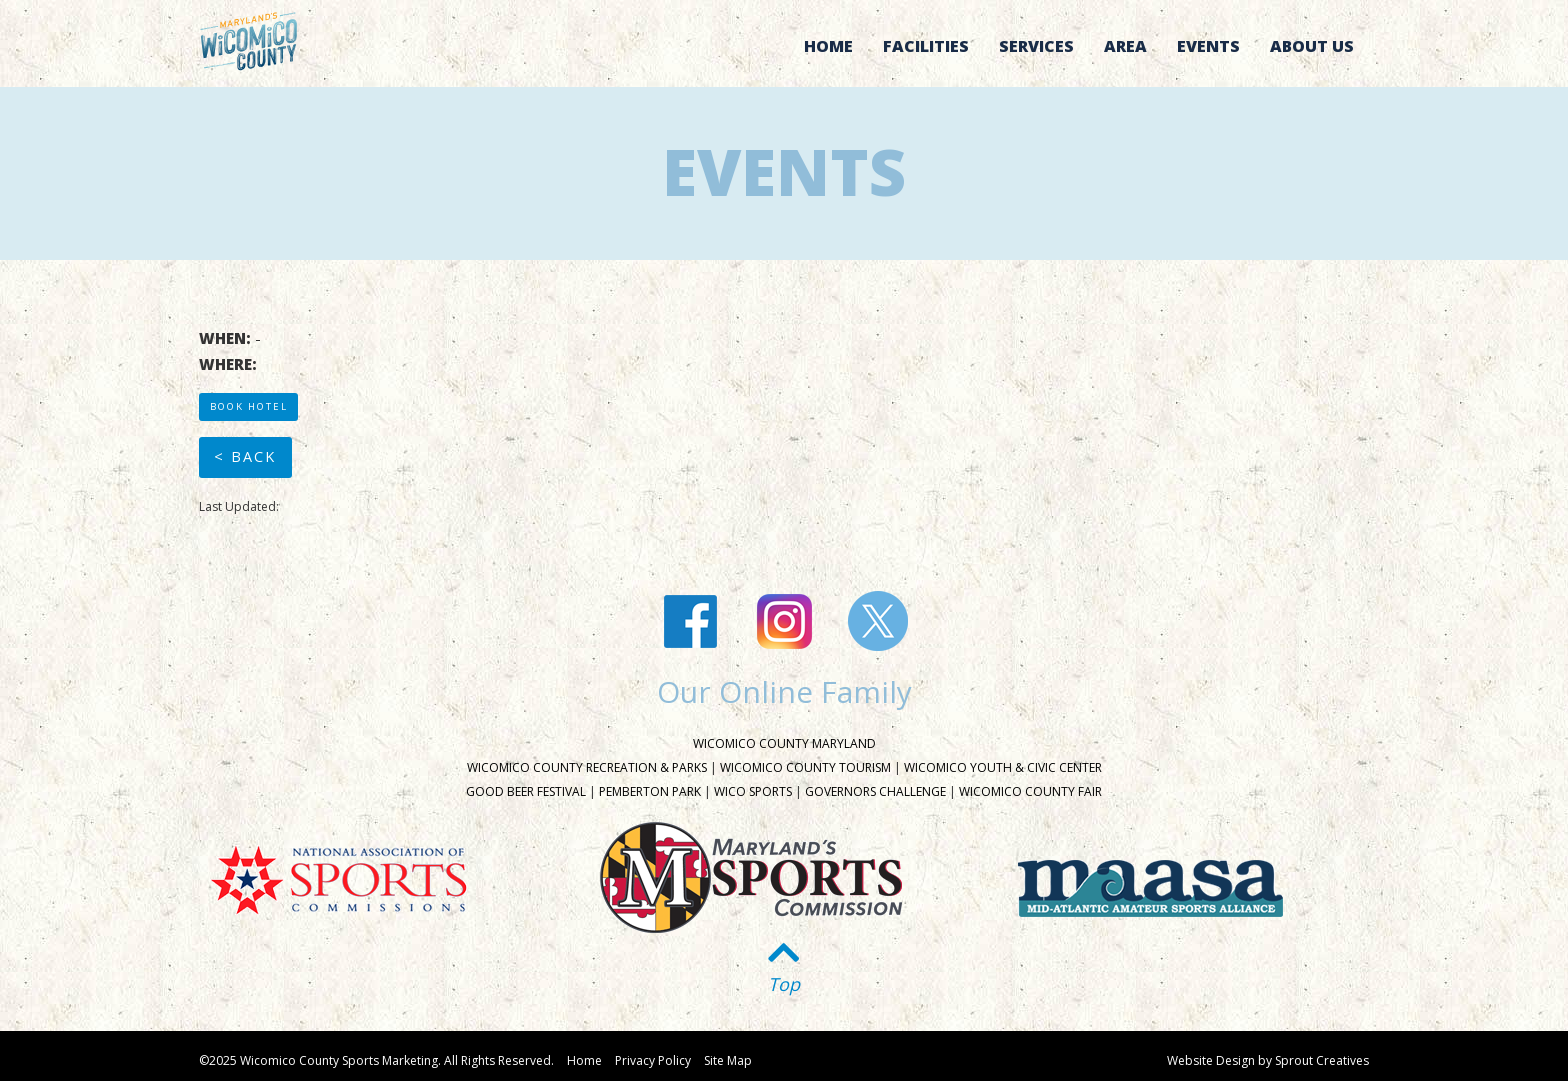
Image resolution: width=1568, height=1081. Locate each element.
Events (1208, 46)
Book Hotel (249, 406)
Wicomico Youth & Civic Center (1003, 767)
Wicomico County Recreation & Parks (587, 767)
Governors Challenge (875, 791)
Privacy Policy (653, 1060)
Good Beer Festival (526, 791)
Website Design (1211, 1060)
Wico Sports (753, 791)
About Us (1312, 46)
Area (1125, 46)
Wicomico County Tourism (805, 767)
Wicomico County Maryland (784, 743)
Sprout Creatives (1322, 1060)
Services (1036, 46)
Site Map (728, 1060)
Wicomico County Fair (1030, 791)
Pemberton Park (650, 791)
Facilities (926, 46)
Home (828, 46)
